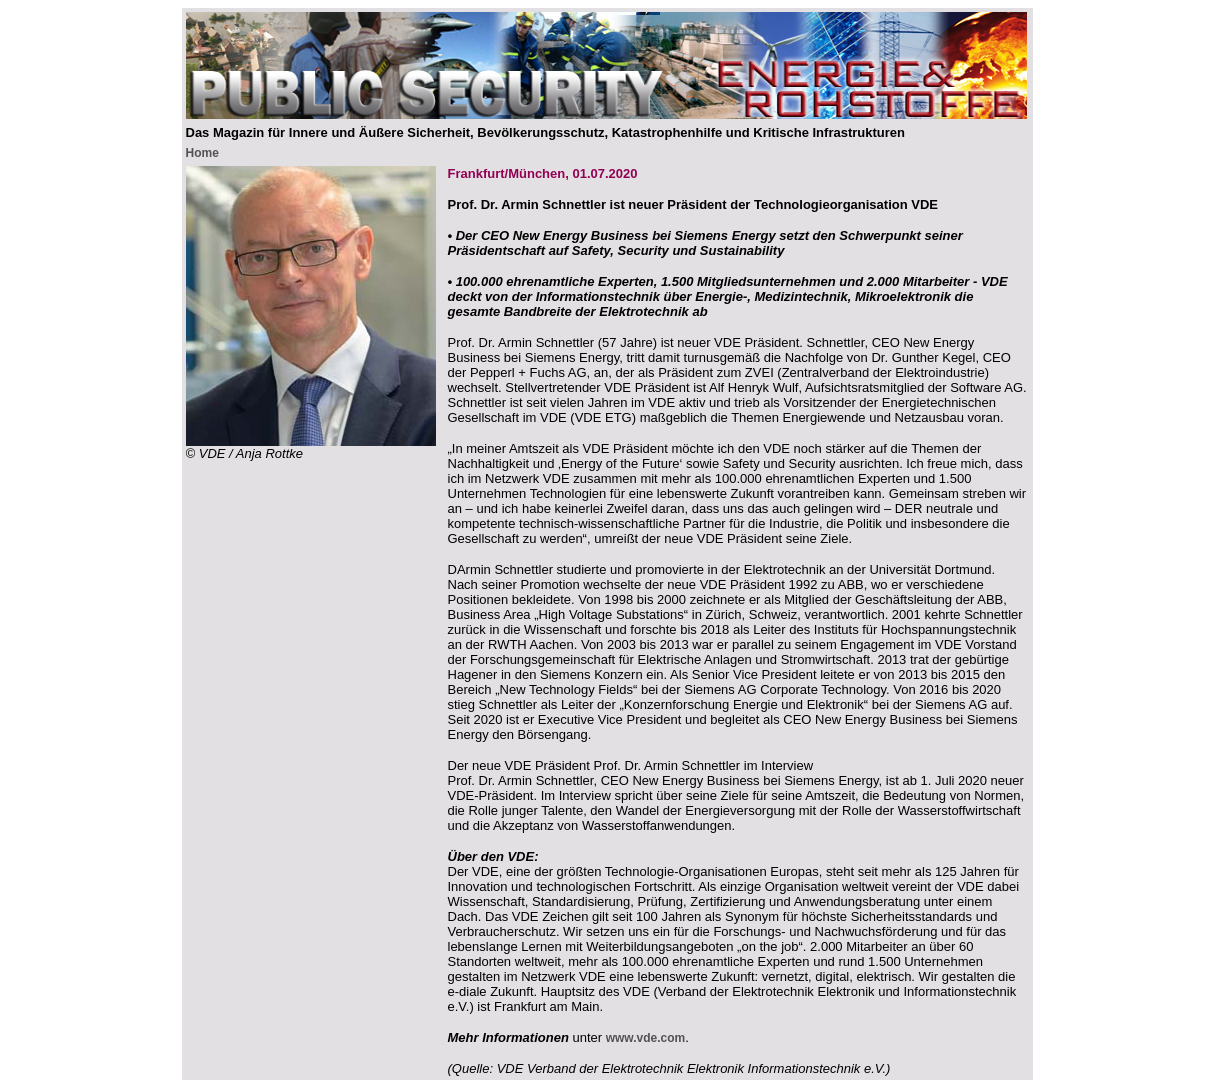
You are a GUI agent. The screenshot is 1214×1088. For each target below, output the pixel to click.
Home (202, 153)
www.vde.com (646, 1038)
